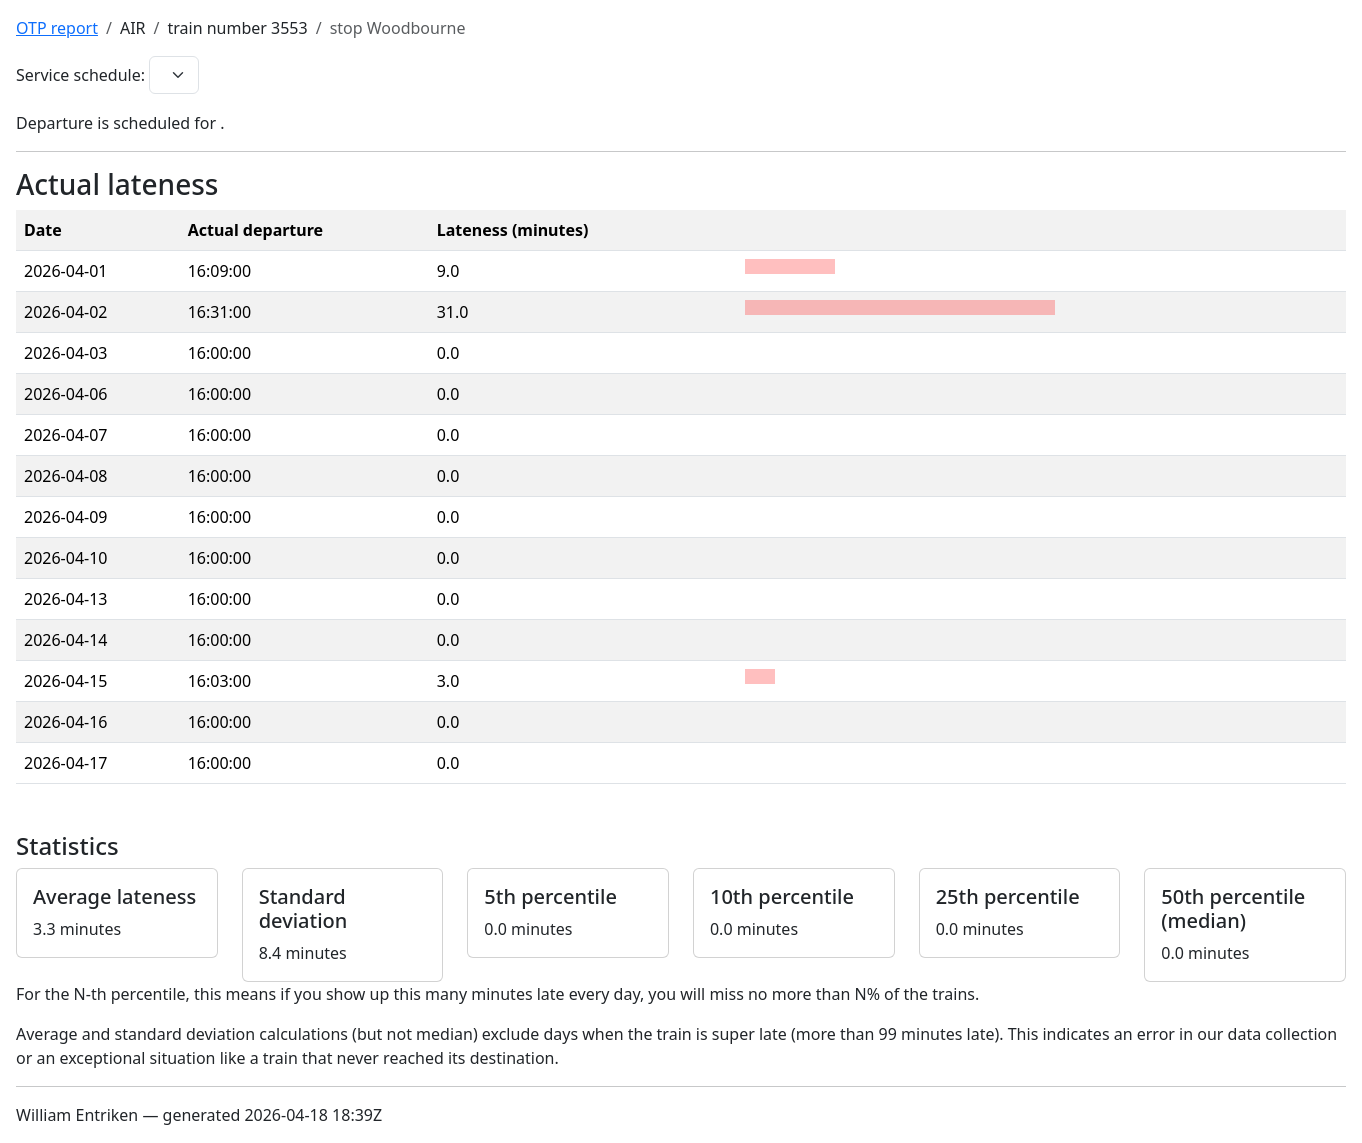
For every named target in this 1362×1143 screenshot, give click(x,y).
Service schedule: (80, 75)
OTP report (57, 28)
